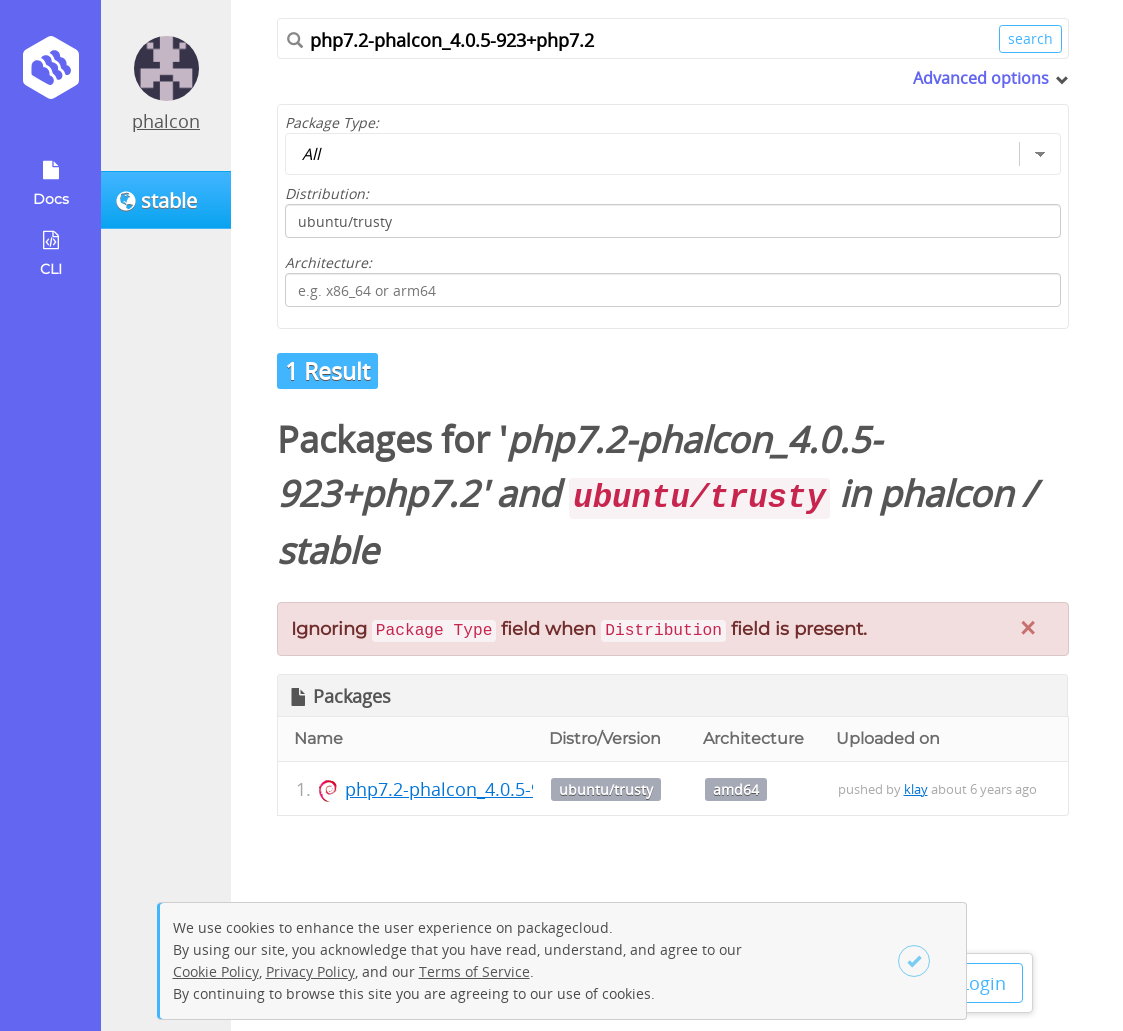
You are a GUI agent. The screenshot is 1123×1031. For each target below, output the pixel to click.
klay (916, 789)
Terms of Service (474, 971)
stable (327, 550)
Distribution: (327, 193)
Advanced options (981, 78)
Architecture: (328, 262)
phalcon (166, 121)
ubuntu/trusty (606, 789)
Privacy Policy (310, 971)
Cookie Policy (216, 971)
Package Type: (332, 122)
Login (983, 983)
